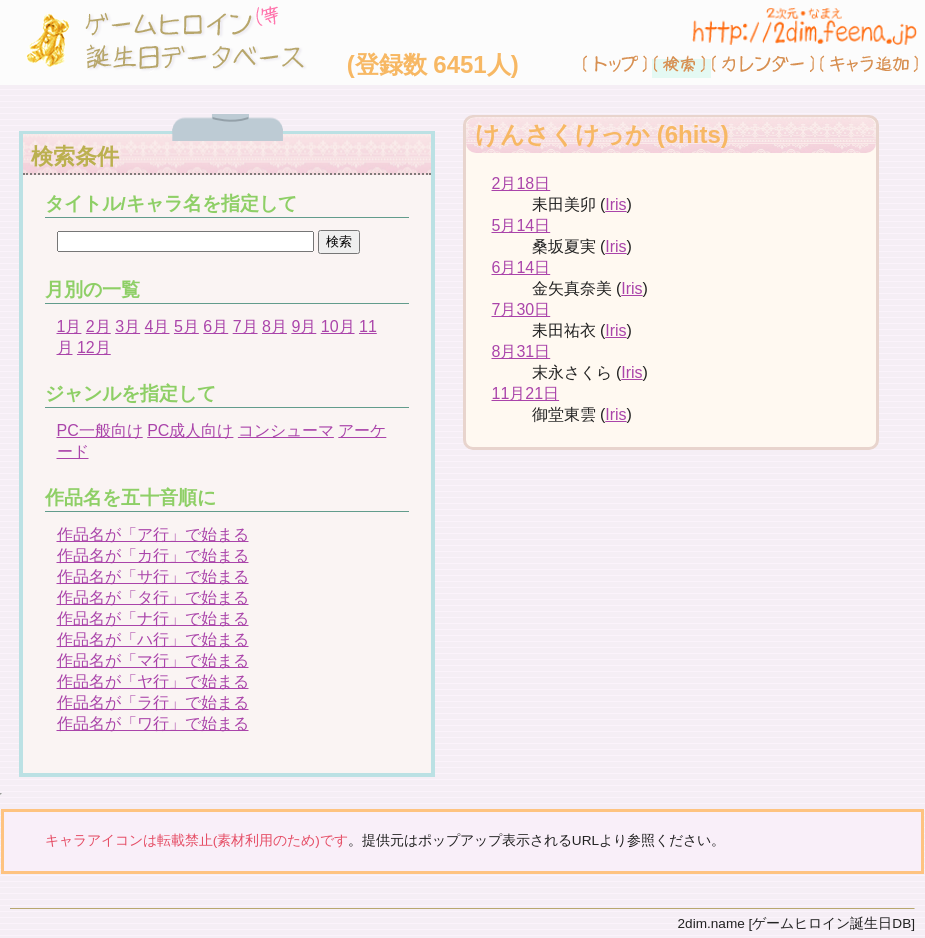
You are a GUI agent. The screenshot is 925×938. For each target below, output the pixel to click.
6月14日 (521, 267)
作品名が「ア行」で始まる (153, 534)
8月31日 (521, 351)
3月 (127, 326)
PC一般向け (100, 430)
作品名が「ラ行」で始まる (153, 702)
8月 (274, 326)
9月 (303, 326)
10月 (338, 326)
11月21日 (526, 393)
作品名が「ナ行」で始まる (153, 618)
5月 (186, 326)
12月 (94, 347)
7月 (245, 326)
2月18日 (521, 183)
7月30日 (521, 309)
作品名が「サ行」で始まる (153, 576)
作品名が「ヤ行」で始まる (153, 681)
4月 (157, 326)
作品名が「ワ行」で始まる (153, 723)
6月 (215, 326)
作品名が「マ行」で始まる (153, 660)
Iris (615, 204)
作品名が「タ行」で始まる (153, 597)
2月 (98, 326)
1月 (69, 326)
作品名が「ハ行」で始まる (153, 639)
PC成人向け (190, 430)
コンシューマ (286, 430)
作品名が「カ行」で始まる (153, 555)
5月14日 (521, 225)
